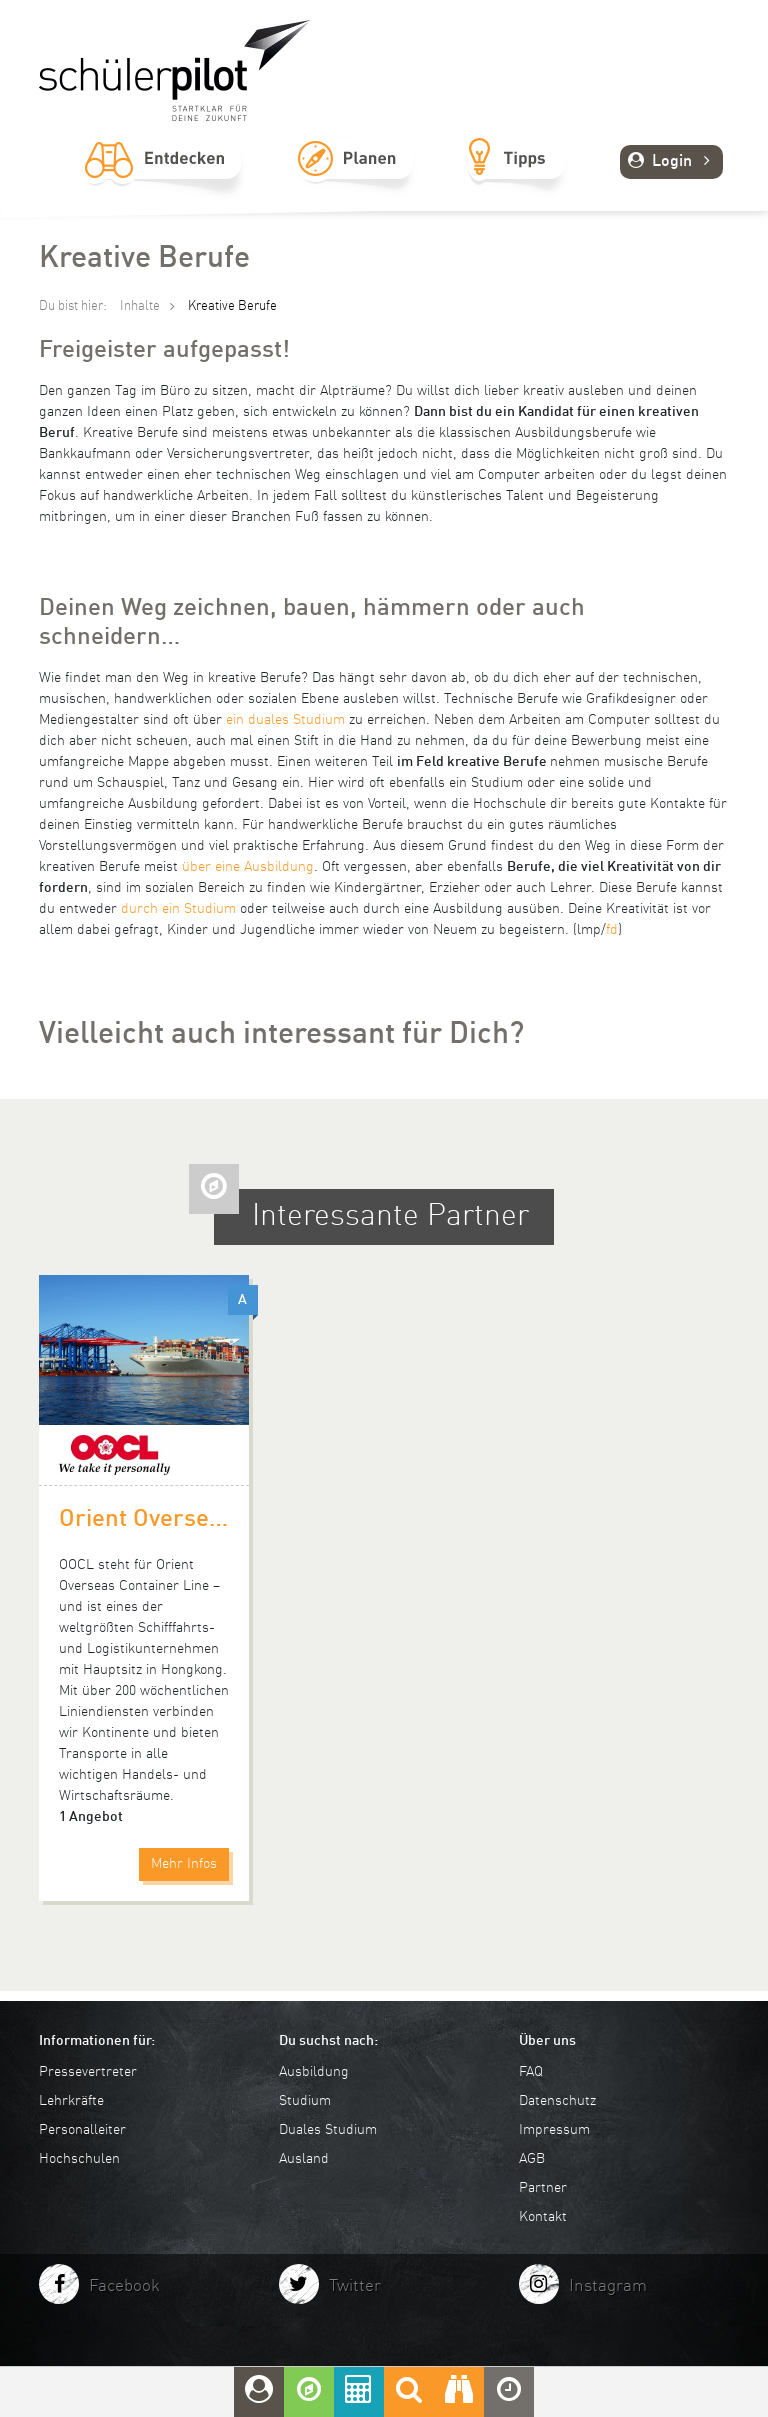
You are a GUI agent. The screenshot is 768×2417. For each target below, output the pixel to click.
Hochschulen (79, 2159)
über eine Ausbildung (248, 867)
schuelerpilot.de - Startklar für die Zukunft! (175, 70)
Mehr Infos (184, 1864)
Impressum (554, 2130)
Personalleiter (82, 2130)
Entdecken (163, 181)
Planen (354, 181)
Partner (543, 2188)
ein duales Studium (285, 720)
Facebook (124, 2286)
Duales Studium (328, 2130)
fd (612, 930)
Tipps (515, 181)
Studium (305, 2101)
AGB (532, 2159)
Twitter (355, 2286)
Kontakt (543, 2217)
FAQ (531, 2072)
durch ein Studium (178, 909)
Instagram (608, 2286)
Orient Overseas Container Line (144, 1520)
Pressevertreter (88, 2072)
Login (671, 162)
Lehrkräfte (71, 2101)
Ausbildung (314, 2072)
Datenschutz (557, 2101)
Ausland (304, 2159)
